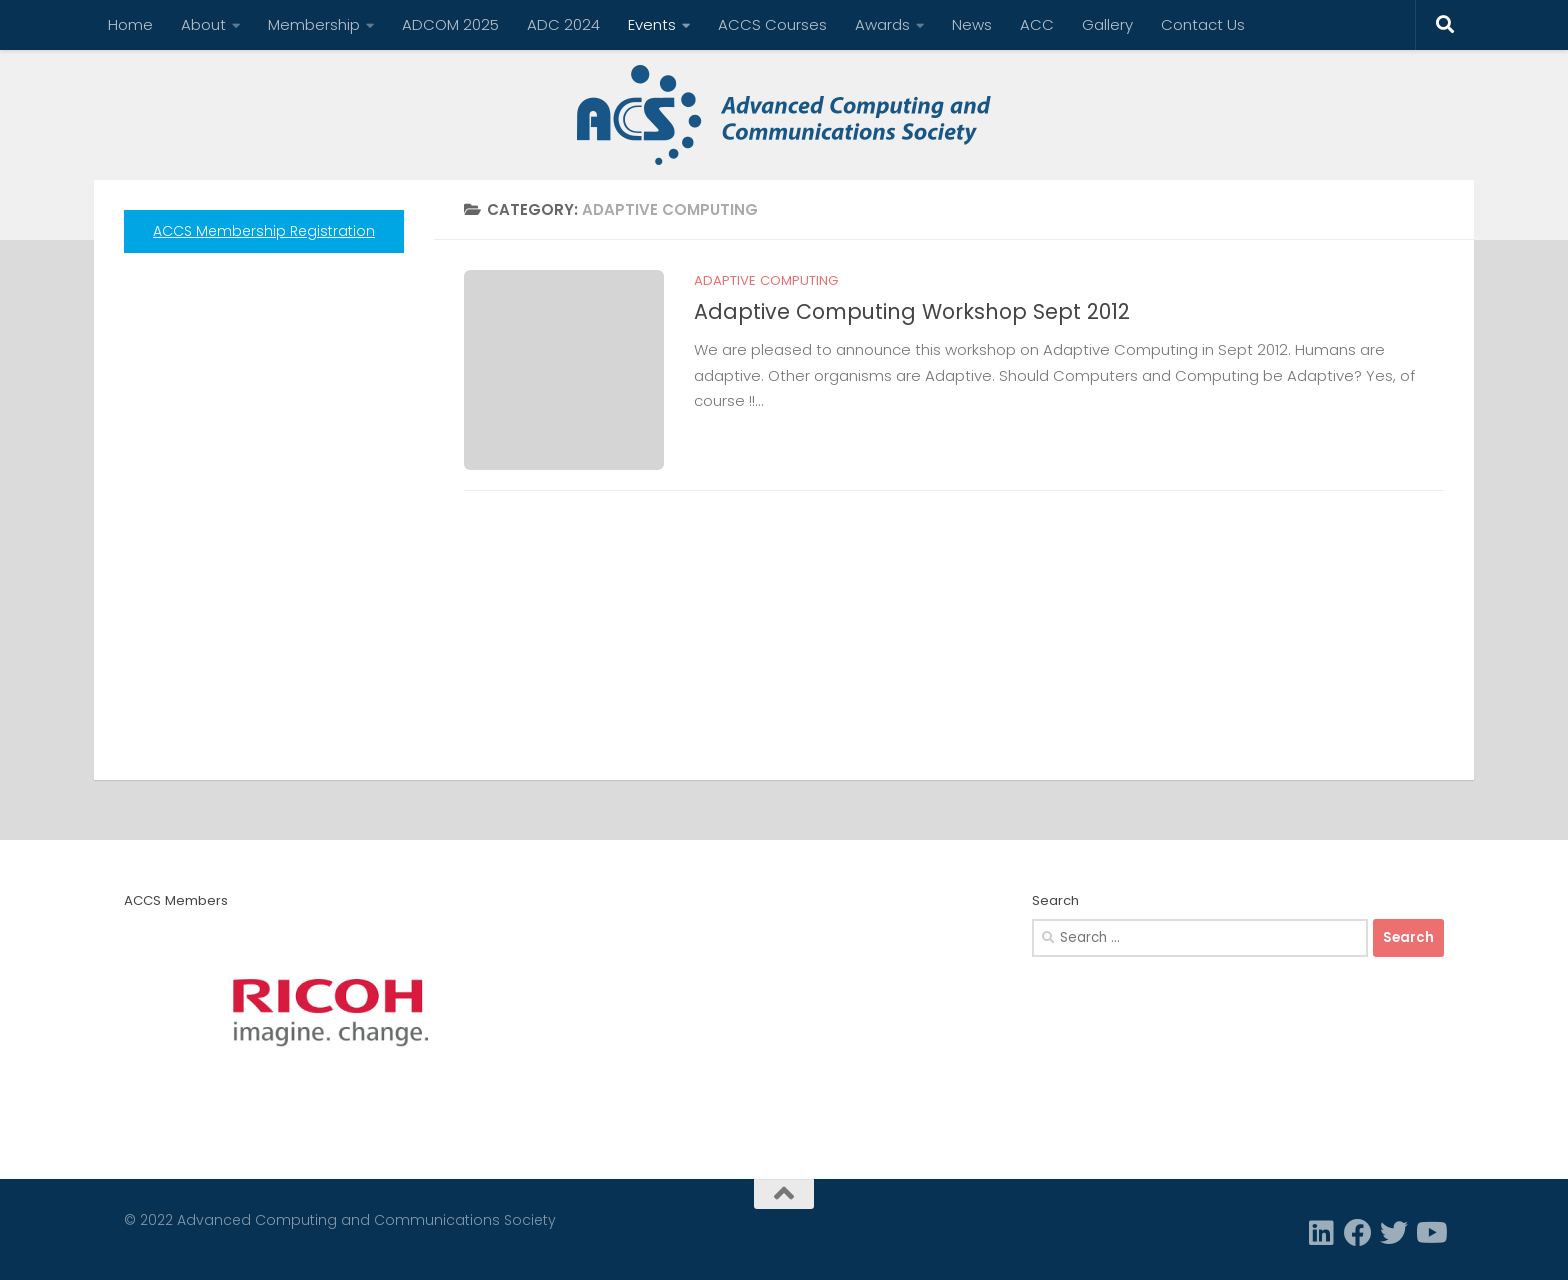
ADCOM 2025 (450, 24)
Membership (314, 24)
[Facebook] (1358, 1233)
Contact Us (1203, 24)
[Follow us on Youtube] (1430, 1233)
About (203, 24)
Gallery (1107, 24)
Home (130, 24)
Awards (882, 24)
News (972, 24)
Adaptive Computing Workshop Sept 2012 (912, 311)
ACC (1037, 24)
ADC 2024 (563, 24)
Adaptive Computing (766, 280)
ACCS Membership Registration (264, 231)
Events (652, 24)
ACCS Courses (772, 24)
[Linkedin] (1322, 1233)
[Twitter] (1394, 1233)
